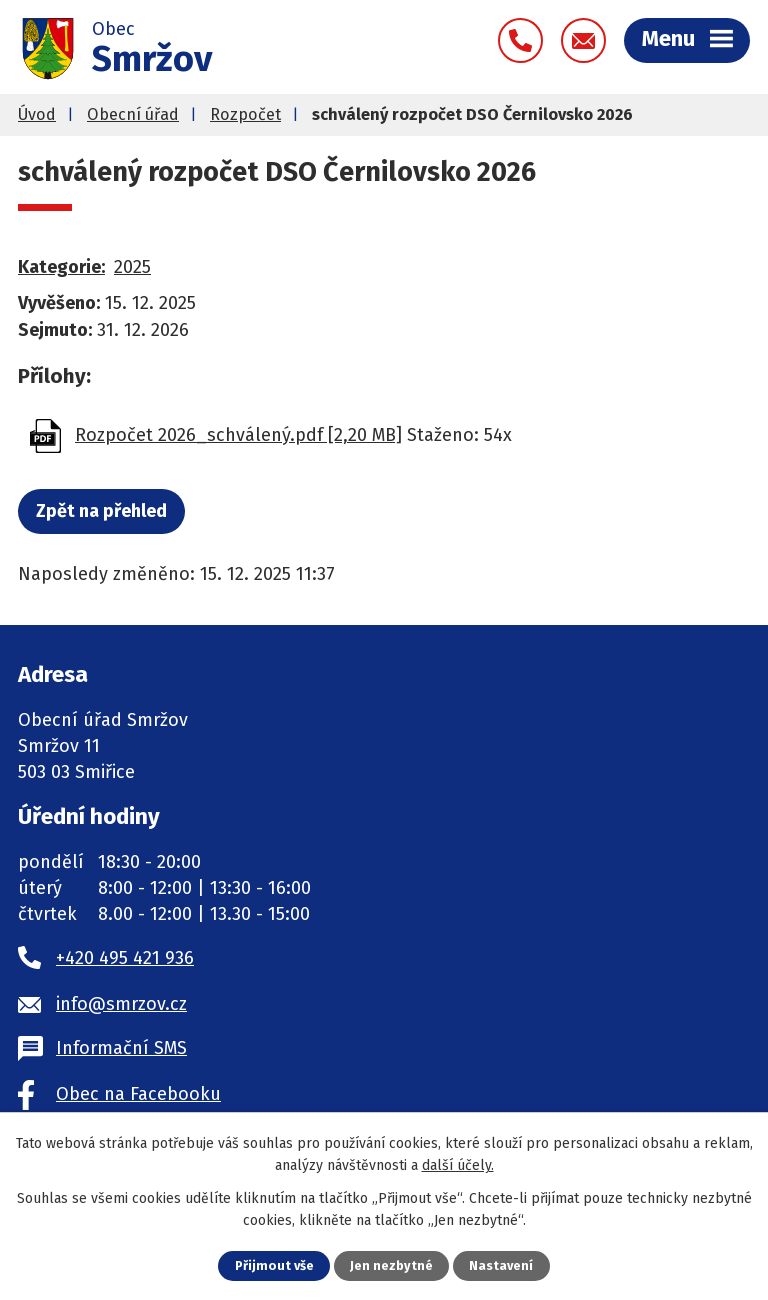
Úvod (37, 114)
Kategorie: (61, 267)
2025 (132, 267)
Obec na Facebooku (138, 1094)
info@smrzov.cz (121, 1004)
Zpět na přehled (101, 511)
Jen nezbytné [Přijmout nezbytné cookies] (391, 1265)
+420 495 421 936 (125, 958)
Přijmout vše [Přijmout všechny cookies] (274, 1265)
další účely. (458, 1165)
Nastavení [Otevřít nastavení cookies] (501, 1265)
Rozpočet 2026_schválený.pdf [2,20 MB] (238, 435)
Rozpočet (245, 114)
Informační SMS (121, 1048)
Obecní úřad (133, 114)
